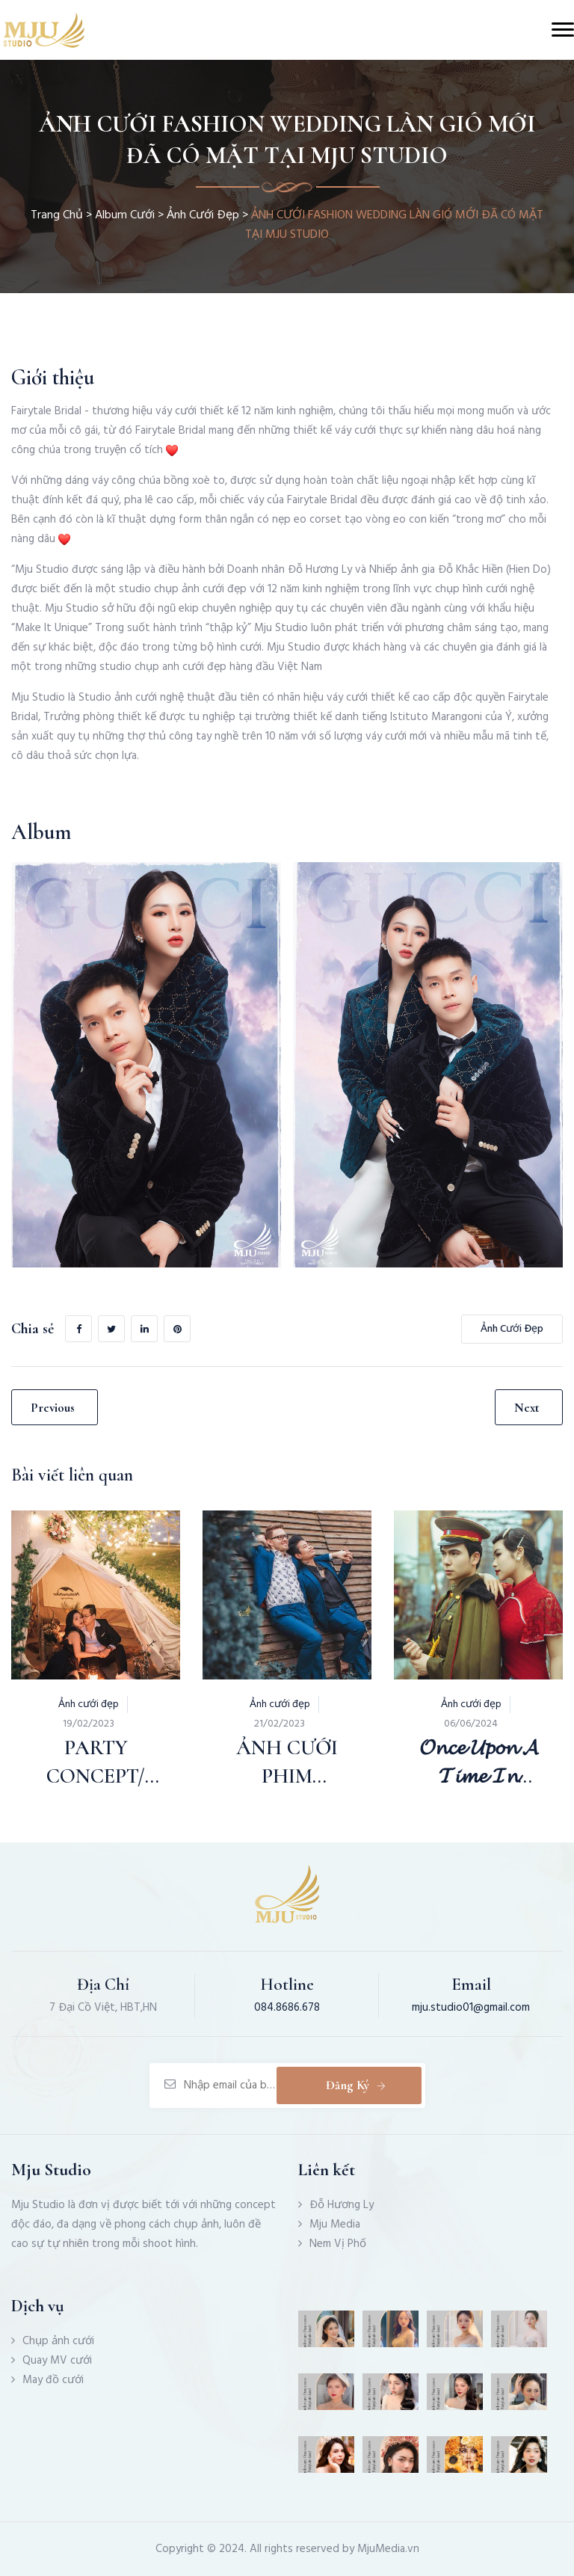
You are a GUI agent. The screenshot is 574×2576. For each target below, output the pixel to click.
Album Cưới (125, 215)
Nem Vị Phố (337, 2244)
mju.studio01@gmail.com (471, 2008)
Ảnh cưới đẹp (203, 215)
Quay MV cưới (57, 2361)
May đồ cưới (53, 2380)
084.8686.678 (287, 2008)
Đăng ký (356, 2085)
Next (527, 1407)
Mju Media (334, 2225)
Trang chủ (57, 215)
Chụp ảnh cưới (58, 2341)
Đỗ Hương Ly (341, 2205)
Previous (53, 1407)
